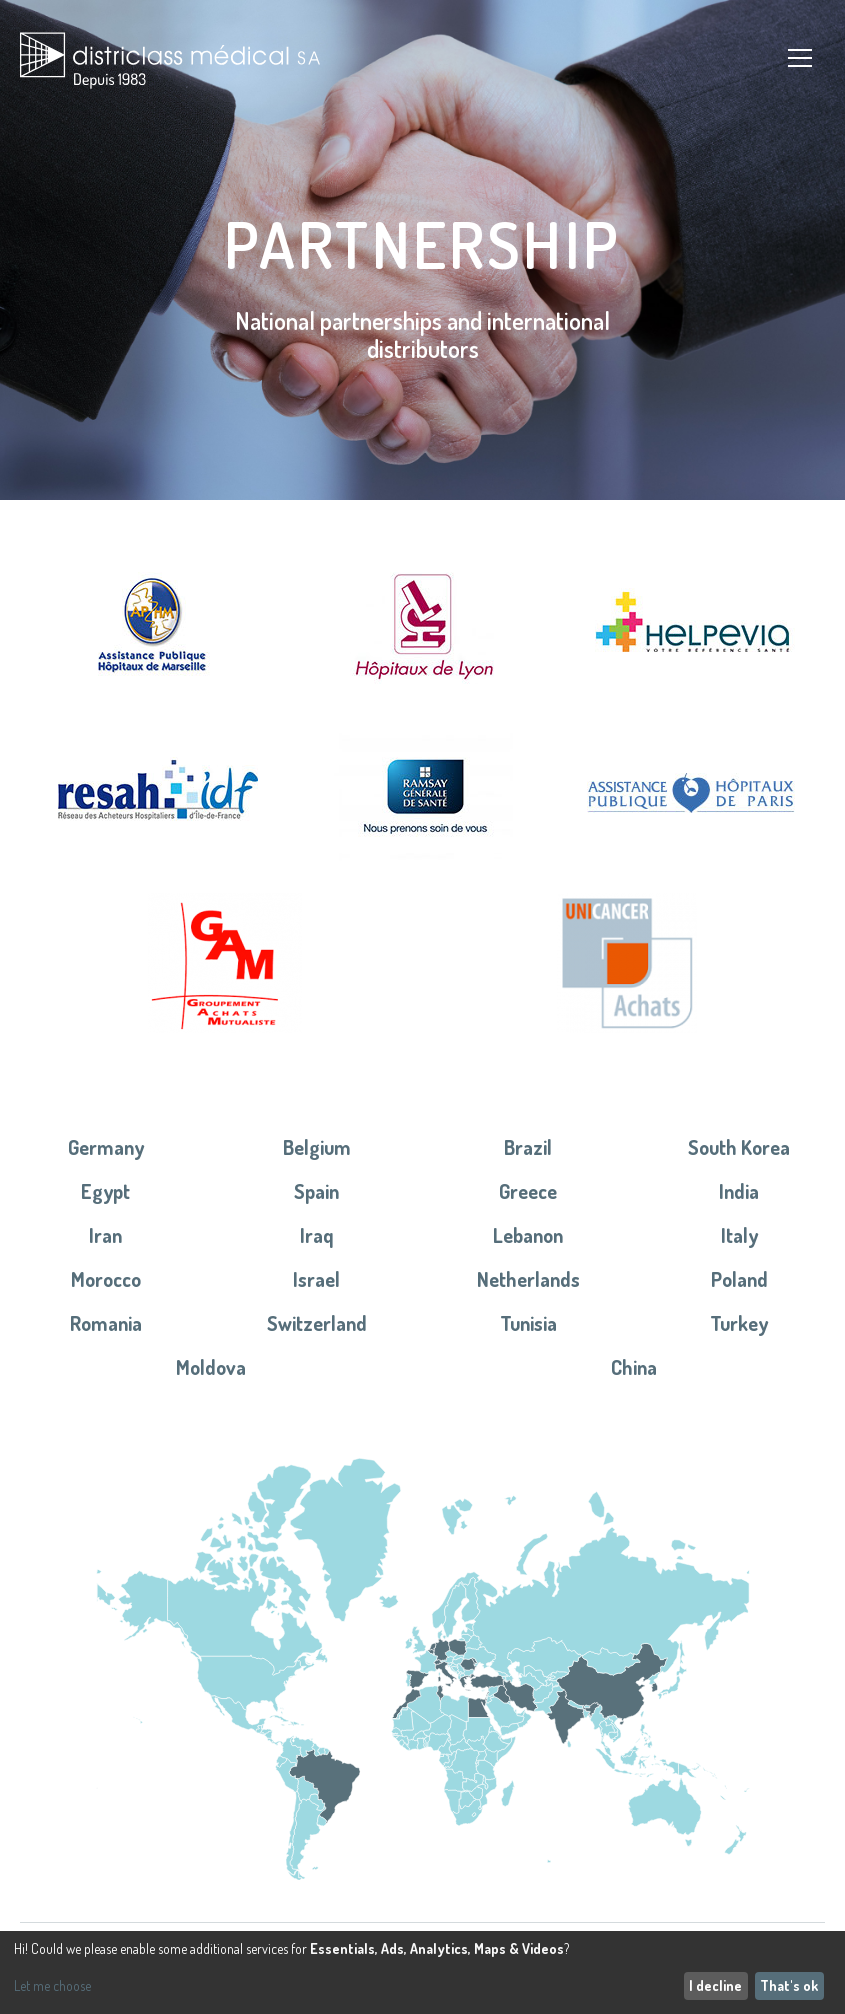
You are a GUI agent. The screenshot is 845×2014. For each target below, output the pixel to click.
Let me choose (52, 1986)
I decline (715, 1985)
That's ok (789, 1985)
